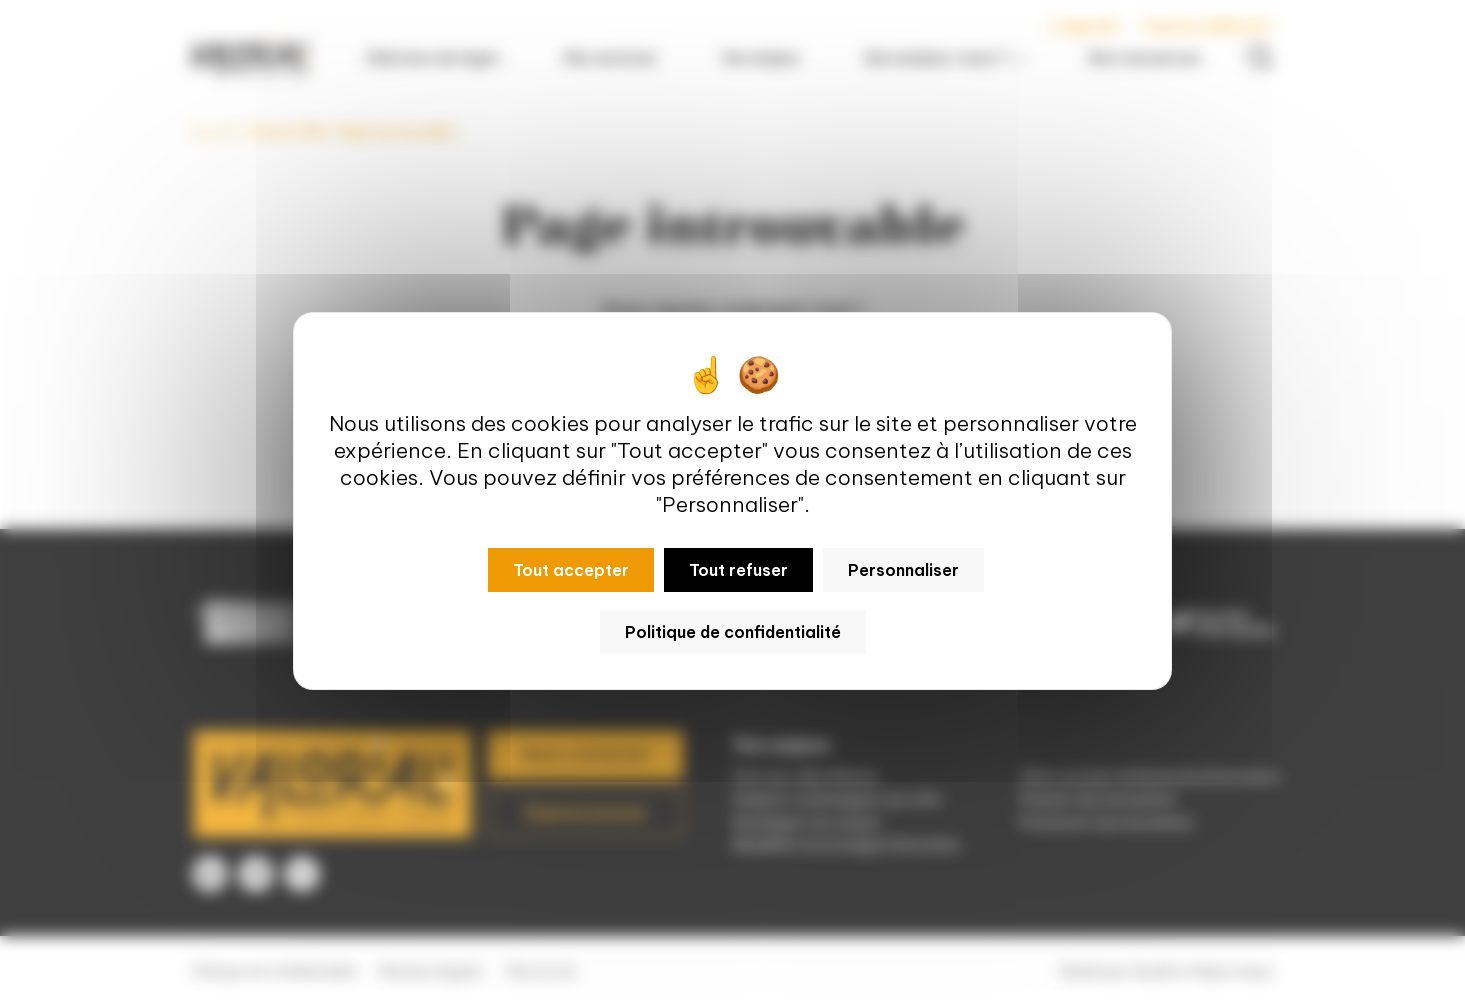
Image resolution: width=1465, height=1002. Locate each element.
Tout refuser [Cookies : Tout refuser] (738, 570)
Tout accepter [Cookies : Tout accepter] (571, 570)
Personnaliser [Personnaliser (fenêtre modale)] (903, 570)
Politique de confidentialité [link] (733, 632)
